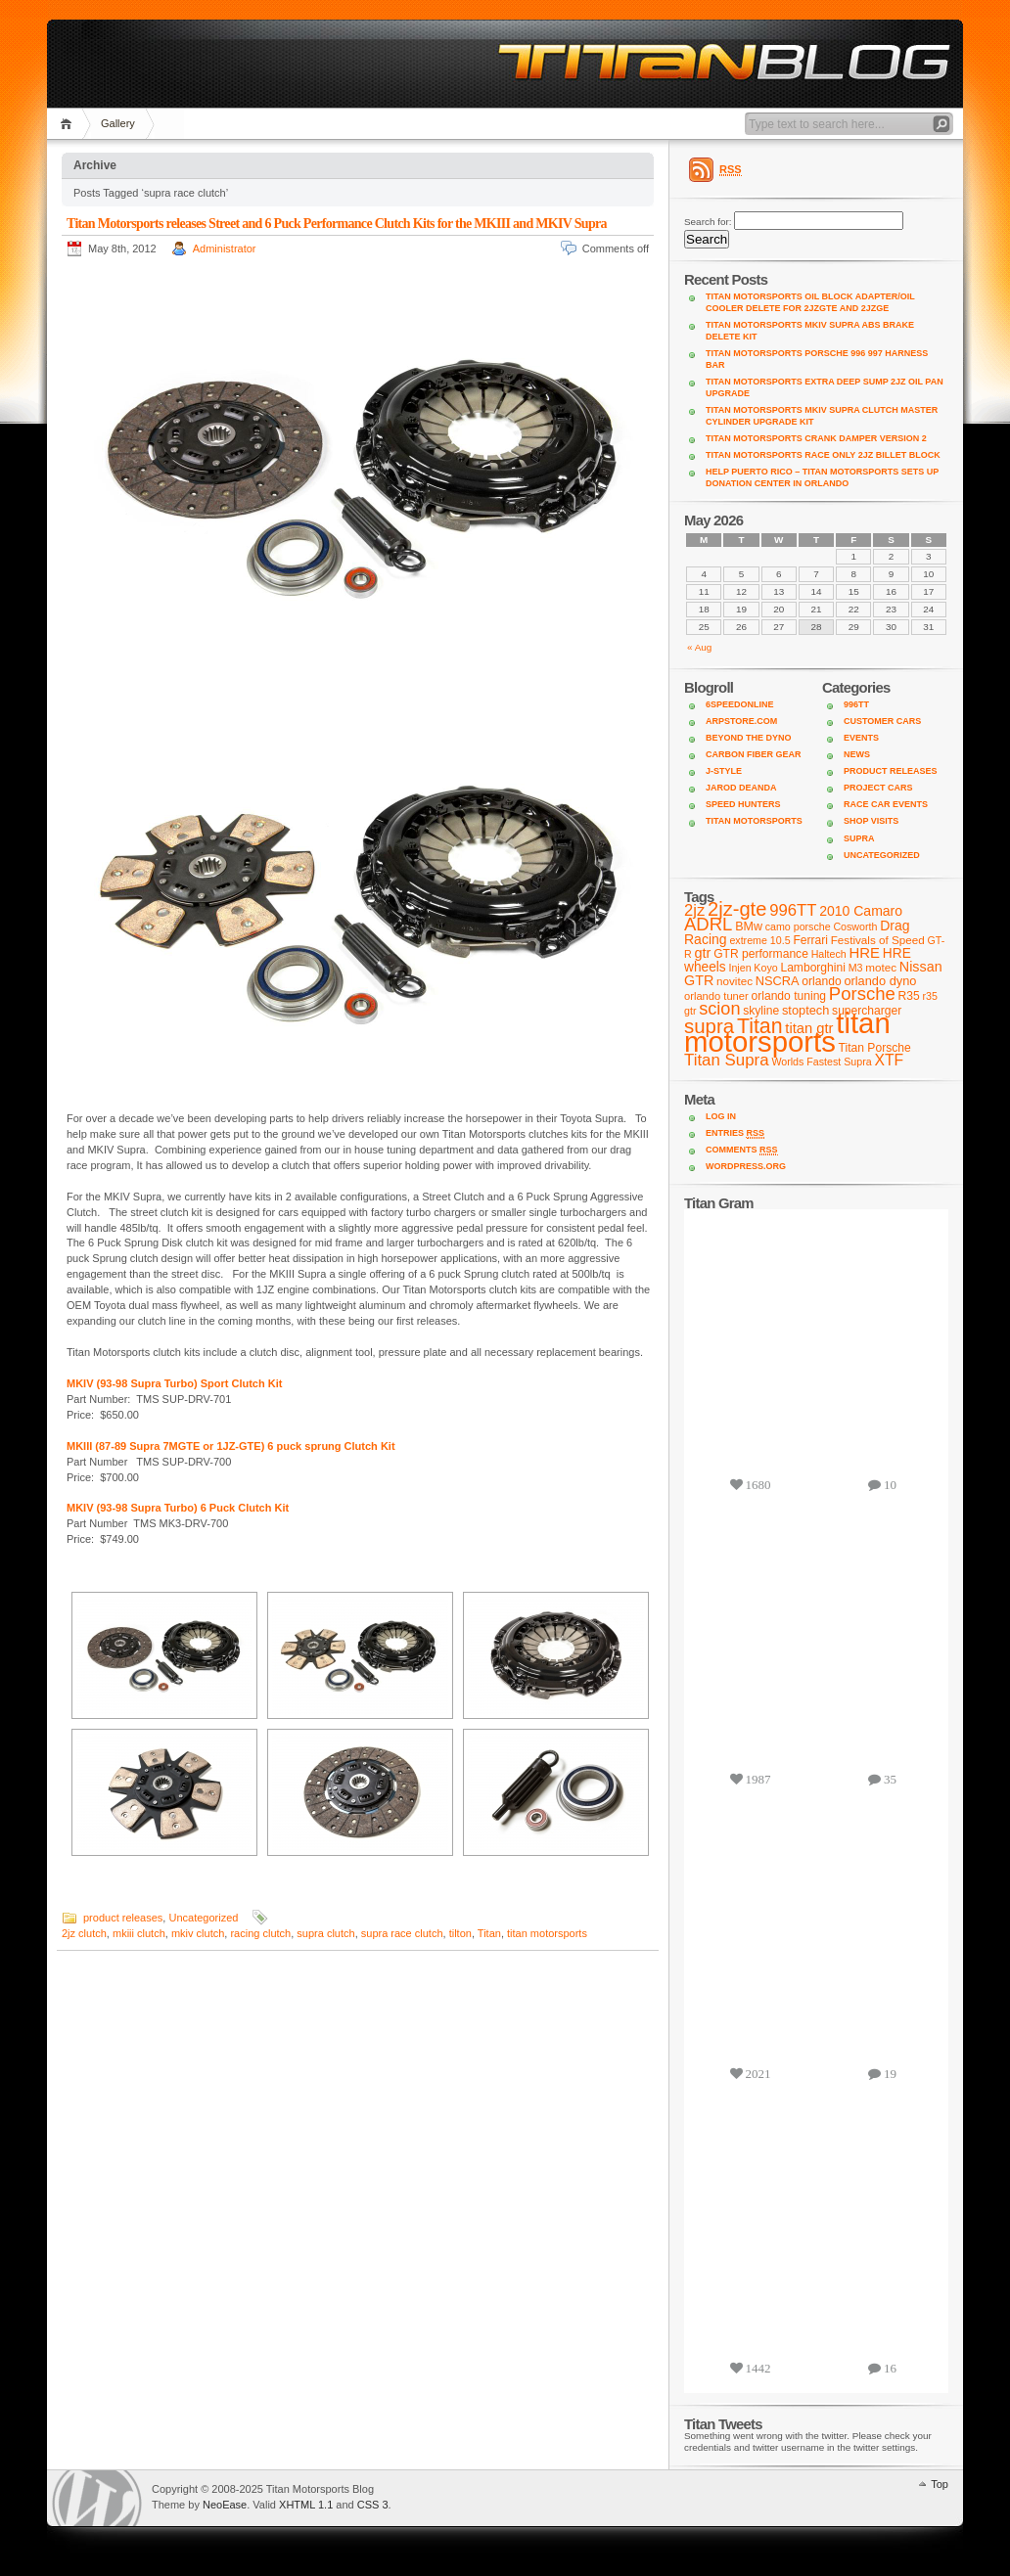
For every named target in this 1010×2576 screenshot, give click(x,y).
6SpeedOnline (740, 704)
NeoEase (225, 2504)
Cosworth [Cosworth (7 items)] (855, 926)
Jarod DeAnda (741, 787)
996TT (856, 704)
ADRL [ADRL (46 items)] (708, 924)
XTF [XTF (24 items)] (888, 1060)
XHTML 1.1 (306, 2504)
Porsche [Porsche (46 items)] (862, 993)
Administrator (224, 248)
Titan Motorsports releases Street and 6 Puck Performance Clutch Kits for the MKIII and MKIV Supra (337, 223)
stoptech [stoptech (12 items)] (805, 1010)
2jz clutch (84, 1933)
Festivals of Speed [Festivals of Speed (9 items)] (878, 939)
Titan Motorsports (754, 821)
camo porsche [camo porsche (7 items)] (798, 926)
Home (69, 124)
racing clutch (260, 1933)
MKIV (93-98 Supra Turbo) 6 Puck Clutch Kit (178, 1508)
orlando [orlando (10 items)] (821, 981)
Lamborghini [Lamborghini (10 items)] (812, 967)
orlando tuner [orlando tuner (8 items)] (716, 996)
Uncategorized (203, 1917)
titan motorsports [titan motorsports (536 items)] (787, 1032)
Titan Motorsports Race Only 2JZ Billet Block (823, 455)
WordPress (97, 2498)
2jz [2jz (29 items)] (694, 910)
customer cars (882, 721)
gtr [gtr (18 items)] (702, 953)
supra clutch (325, 1933)
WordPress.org (746, 1166)
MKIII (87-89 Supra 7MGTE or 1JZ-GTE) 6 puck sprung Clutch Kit (231, 1446)
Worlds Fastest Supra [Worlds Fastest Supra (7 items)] (821, 1061)
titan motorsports (547, 1933)
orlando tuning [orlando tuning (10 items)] (789, 996)
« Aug (699, 647)
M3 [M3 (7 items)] (856, 967)
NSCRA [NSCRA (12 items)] (778, 980)
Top (939, 2484)
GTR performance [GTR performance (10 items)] (760, 954)
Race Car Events (886, 804)
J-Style (724, 771)
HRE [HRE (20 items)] (865, 952)
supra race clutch (402, 1933)
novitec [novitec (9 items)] (734, 980)
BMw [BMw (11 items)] (748, 926)
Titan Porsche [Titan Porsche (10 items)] (875, 1048)
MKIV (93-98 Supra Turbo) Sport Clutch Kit (178, 1383)
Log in (721, 1116)
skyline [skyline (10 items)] (761, 1010)
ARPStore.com (741, 721)
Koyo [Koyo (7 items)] (765, 967)
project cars (878, 787)
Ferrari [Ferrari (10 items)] (810, 940)
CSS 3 (373, 2504)
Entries (735, 1133)
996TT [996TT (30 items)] (792, 910)
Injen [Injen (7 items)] (739, 967)
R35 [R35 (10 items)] (909, 996)
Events (861, 738)
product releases (122, 1917)
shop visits (871, 821)
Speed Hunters (743, 804)
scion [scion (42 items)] (719, 1008)
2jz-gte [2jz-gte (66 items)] (737, 909)
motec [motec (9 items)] (880, 967)
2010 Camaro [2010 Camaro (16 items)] (860, 911)
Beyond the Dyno (749, 738)
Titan (489, 1933)
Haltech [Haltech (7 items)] (829, 954)
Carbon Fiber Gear (754, 754)
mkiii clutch (139, 1933)
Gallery (118, 123)
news (857, 754)
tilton (460, 1933)
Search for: (707, 221)
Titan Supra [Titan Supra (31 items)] (726, 1060)
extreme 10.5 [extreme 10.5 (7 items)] (759, 940)
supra (859, 838)
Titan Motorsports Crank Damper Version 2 (816, 438)
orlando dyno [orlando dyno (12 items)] (880, 980)
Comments (742, 1150)
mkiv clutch (197, 1933)
